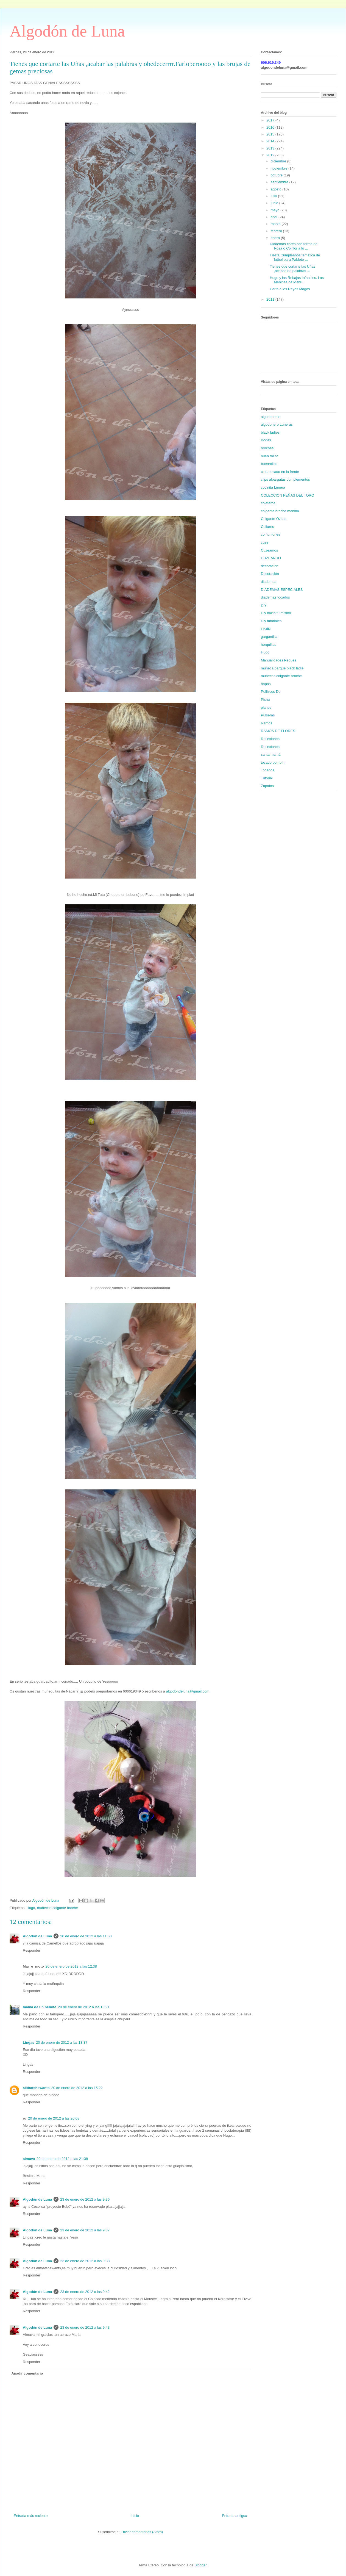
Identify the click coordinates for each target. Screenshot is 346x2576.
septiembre (280, 182)
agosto (277, 189)
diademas (268, 582)
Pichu (265, 699)
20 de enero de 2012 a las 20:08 (53, 2118)
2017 (270, 120)
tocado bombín (272, 762)
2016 (270, 127)
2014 (270, 141)
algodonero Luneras (277, 424)
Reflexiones (270, 739)
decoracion (269, 566)
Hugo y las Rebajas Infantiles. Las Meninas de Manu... (297, 280)
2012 (270, 155)
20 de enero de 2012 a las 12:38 (71, 1966)
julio (274, 196)
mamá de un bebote (39, 2007)
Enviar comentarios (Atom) (142, 2532)
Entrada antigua (234, 2516)
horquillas (268, 644)
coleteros (268, 503)
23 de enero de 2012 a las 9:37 (85, 2230)
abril (274, 217)
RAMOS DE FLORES (278, 731)
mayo (275, 210)
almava (29, 2159)
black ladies (270, 432)
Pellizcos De (271, 691)
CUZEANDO (271, 558)
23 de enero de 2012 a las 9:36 (85, 2199)
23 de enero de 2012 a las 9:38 (85, 2261)
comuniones (270, 534)
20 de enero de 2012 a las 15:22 (77, 2088)
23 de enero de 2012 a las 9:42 (85, 2292)
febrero (277, 231)
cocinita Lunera (273, 487)
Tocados (267, 770)
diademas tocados (275, 597)
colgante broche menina (280, 511)
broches (267, 448)
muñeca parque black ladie (282, 668)
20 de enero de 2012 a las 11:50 (85, 1936)
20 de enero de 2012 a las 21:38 (62, 2159)
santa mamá (271, 754)
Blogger (200, 2565)
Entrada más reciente (31, 2516)
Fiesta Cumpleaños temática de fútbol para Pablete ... (295, 257)
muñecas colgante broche (57, 1908)
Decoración (270, 574)
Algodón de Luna (67, 31)
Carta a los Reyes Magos (290, 289)
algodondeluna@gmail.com (187, 1691)
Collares (267, 527)
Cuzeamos (269, 550)
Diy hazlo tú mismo (276, 613)
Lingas (28, 2042)
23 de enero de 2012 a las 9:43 (85, 2327)
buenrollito (269, 464)
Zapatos (267, 786)
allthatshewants (36, 2088)
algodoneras (271, 417)
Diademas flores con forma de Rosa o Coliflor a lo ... (293, 246)
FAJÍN (265, 629)
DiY (264, 605)
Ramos (266, 723)
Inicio (135, 2516)
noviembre (279, 168)
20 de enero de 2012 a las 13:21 (83, 2007)
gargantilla (269, 637)
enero (276, 238)
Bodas (266, 440)
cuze (264, 542)
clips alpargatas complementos (285, 479)
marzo (276, 224)
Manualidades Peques (278, 660)
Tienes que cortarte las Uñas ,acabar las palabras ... (292, 268)
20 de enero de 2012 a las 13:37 (61, 2042)
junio (275, 203)
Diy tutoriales (271, 621)
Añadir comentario (27, 2373)
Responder (31, 1950)
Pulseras (268, 715)
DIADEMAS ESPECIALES (282, 590)
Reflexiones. (271, 747)
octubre (277, 175)
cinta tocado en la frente (280, 472)
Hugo (30, 1908)
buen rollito (269, 456)
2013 (270, 148)
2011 (270, 299)
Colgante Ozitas (273, 519)
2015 (270, 134)
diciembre (279, 161)
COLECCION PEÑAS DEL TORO (287, 495)
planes (266, 707)
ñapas (265, 684)
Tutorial (267, 778)
